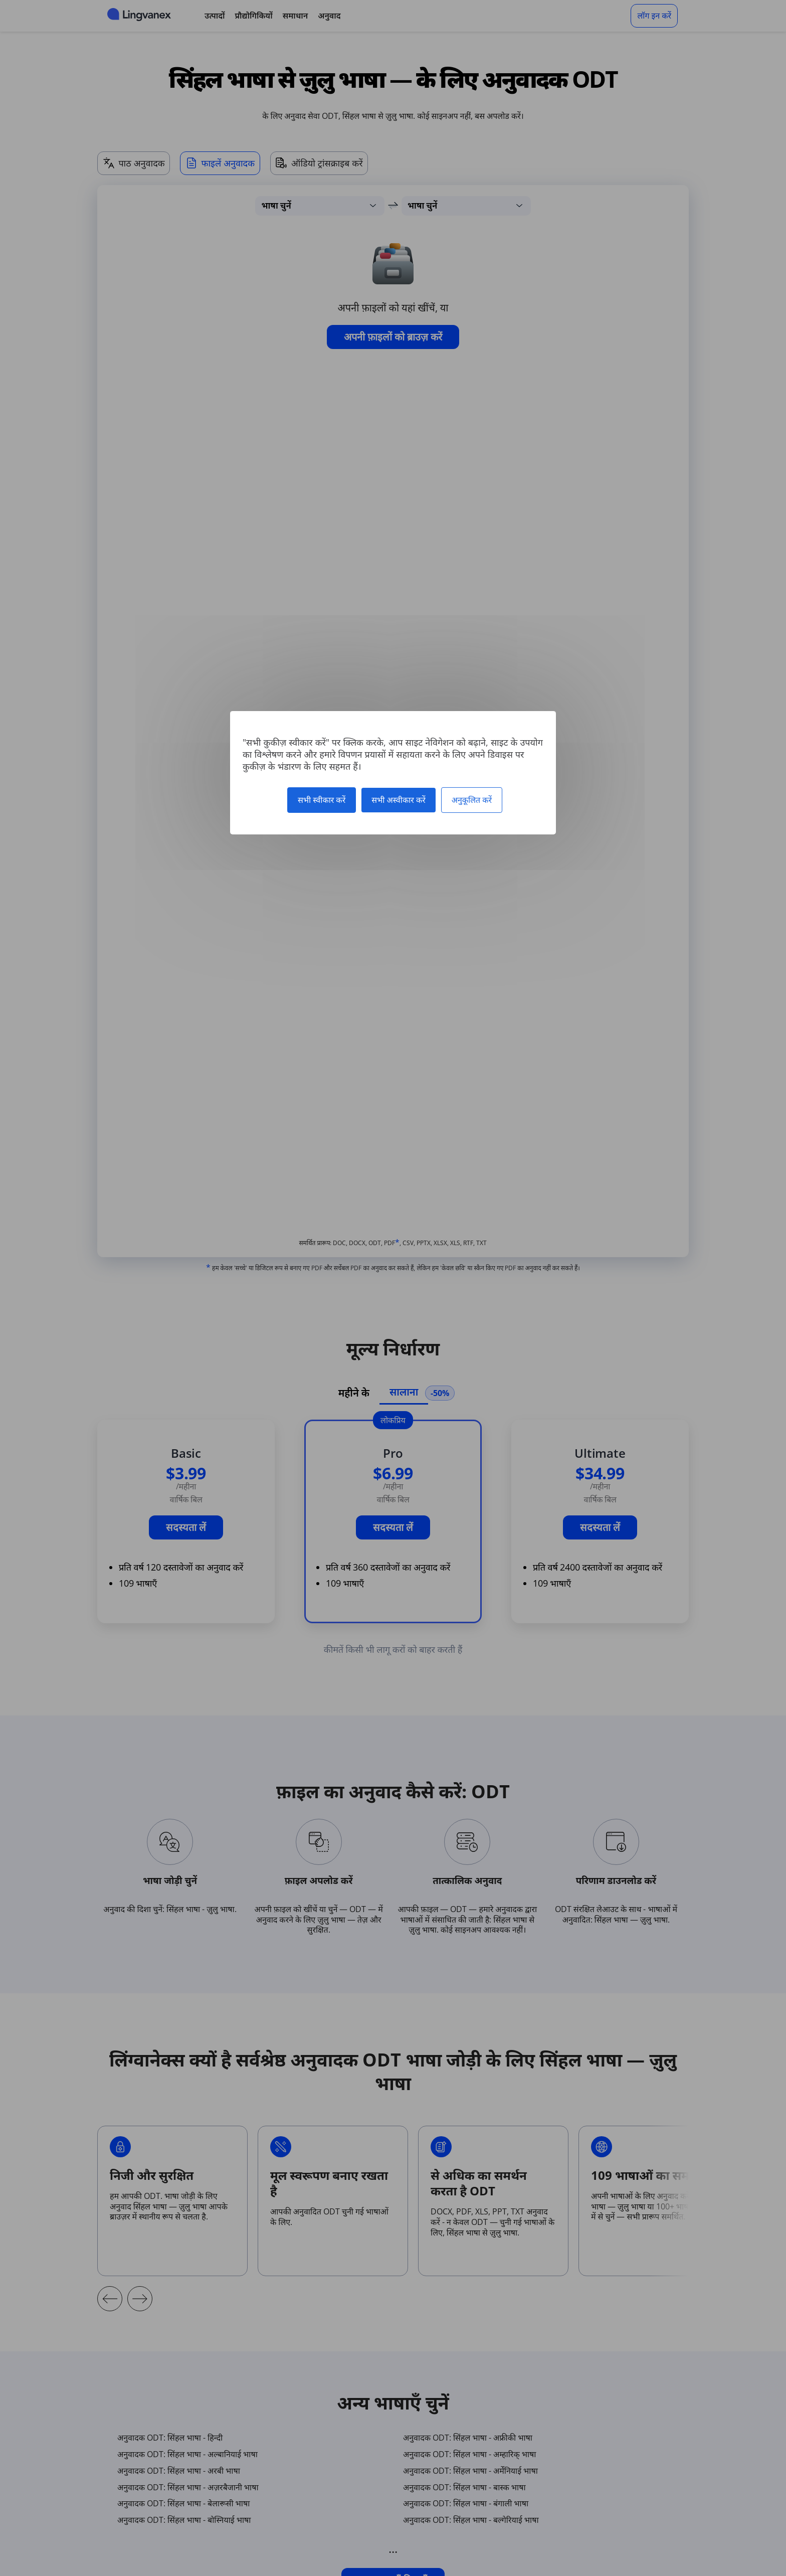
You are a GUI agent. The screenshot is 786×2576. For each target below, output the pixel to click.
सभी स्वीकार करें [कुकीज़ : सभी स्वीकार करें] (321, 799)
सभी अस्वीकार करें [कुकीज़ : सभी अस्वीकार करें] (398, 799)
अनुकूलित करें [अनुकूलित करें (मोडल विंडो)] (472, 799)
